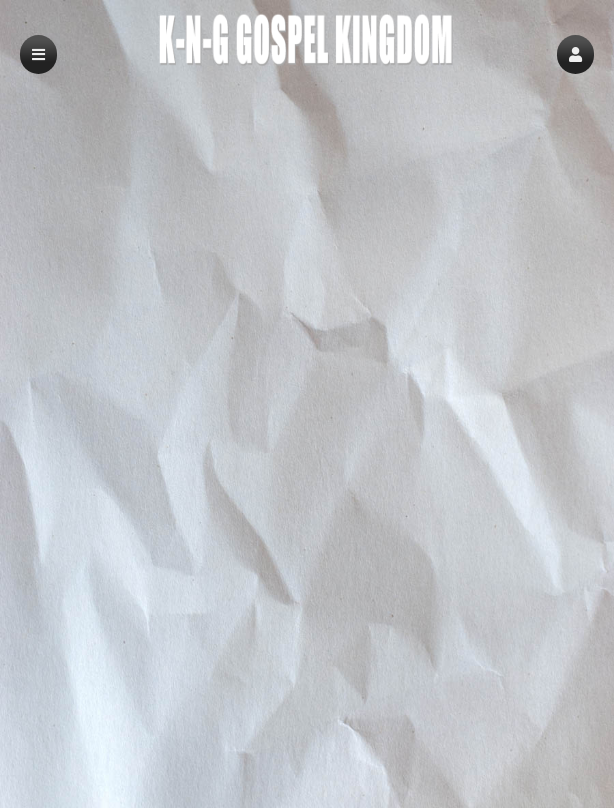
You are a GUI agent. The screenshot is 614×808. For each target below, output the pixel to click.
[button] (575, 54)
